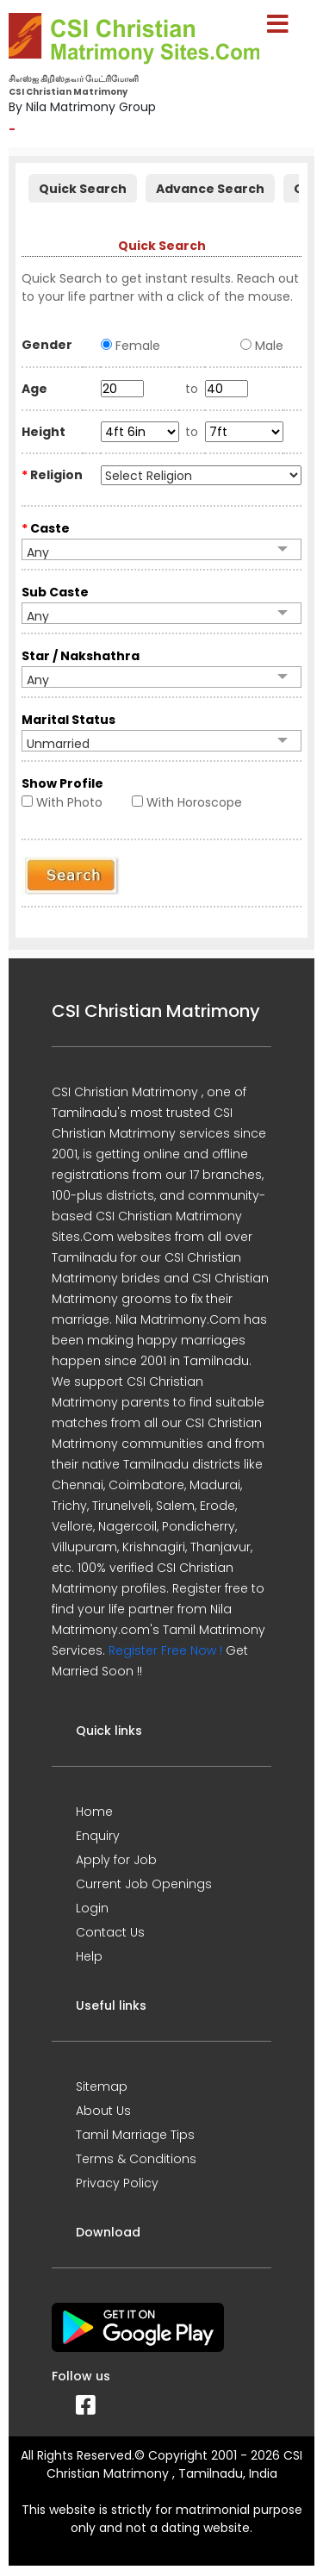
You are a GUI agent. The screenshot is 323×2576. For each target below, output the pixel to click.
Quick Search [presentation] (83, 188)
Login (92, 1908)
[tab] (82, 186)
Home (94, 1811)
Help (89, 1956)
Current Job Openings (144, 1884)
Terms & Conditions (136, 2158)
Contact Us (110, 1932)
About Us (103, 2110)
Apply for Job (116, 1859)
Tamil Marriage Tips (135, 2134)
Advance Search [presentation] (210, 188)
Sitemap (101, 2086)
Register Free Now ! (165, 1650)
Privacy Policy (117, 2183)
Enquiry (98, 1835)
